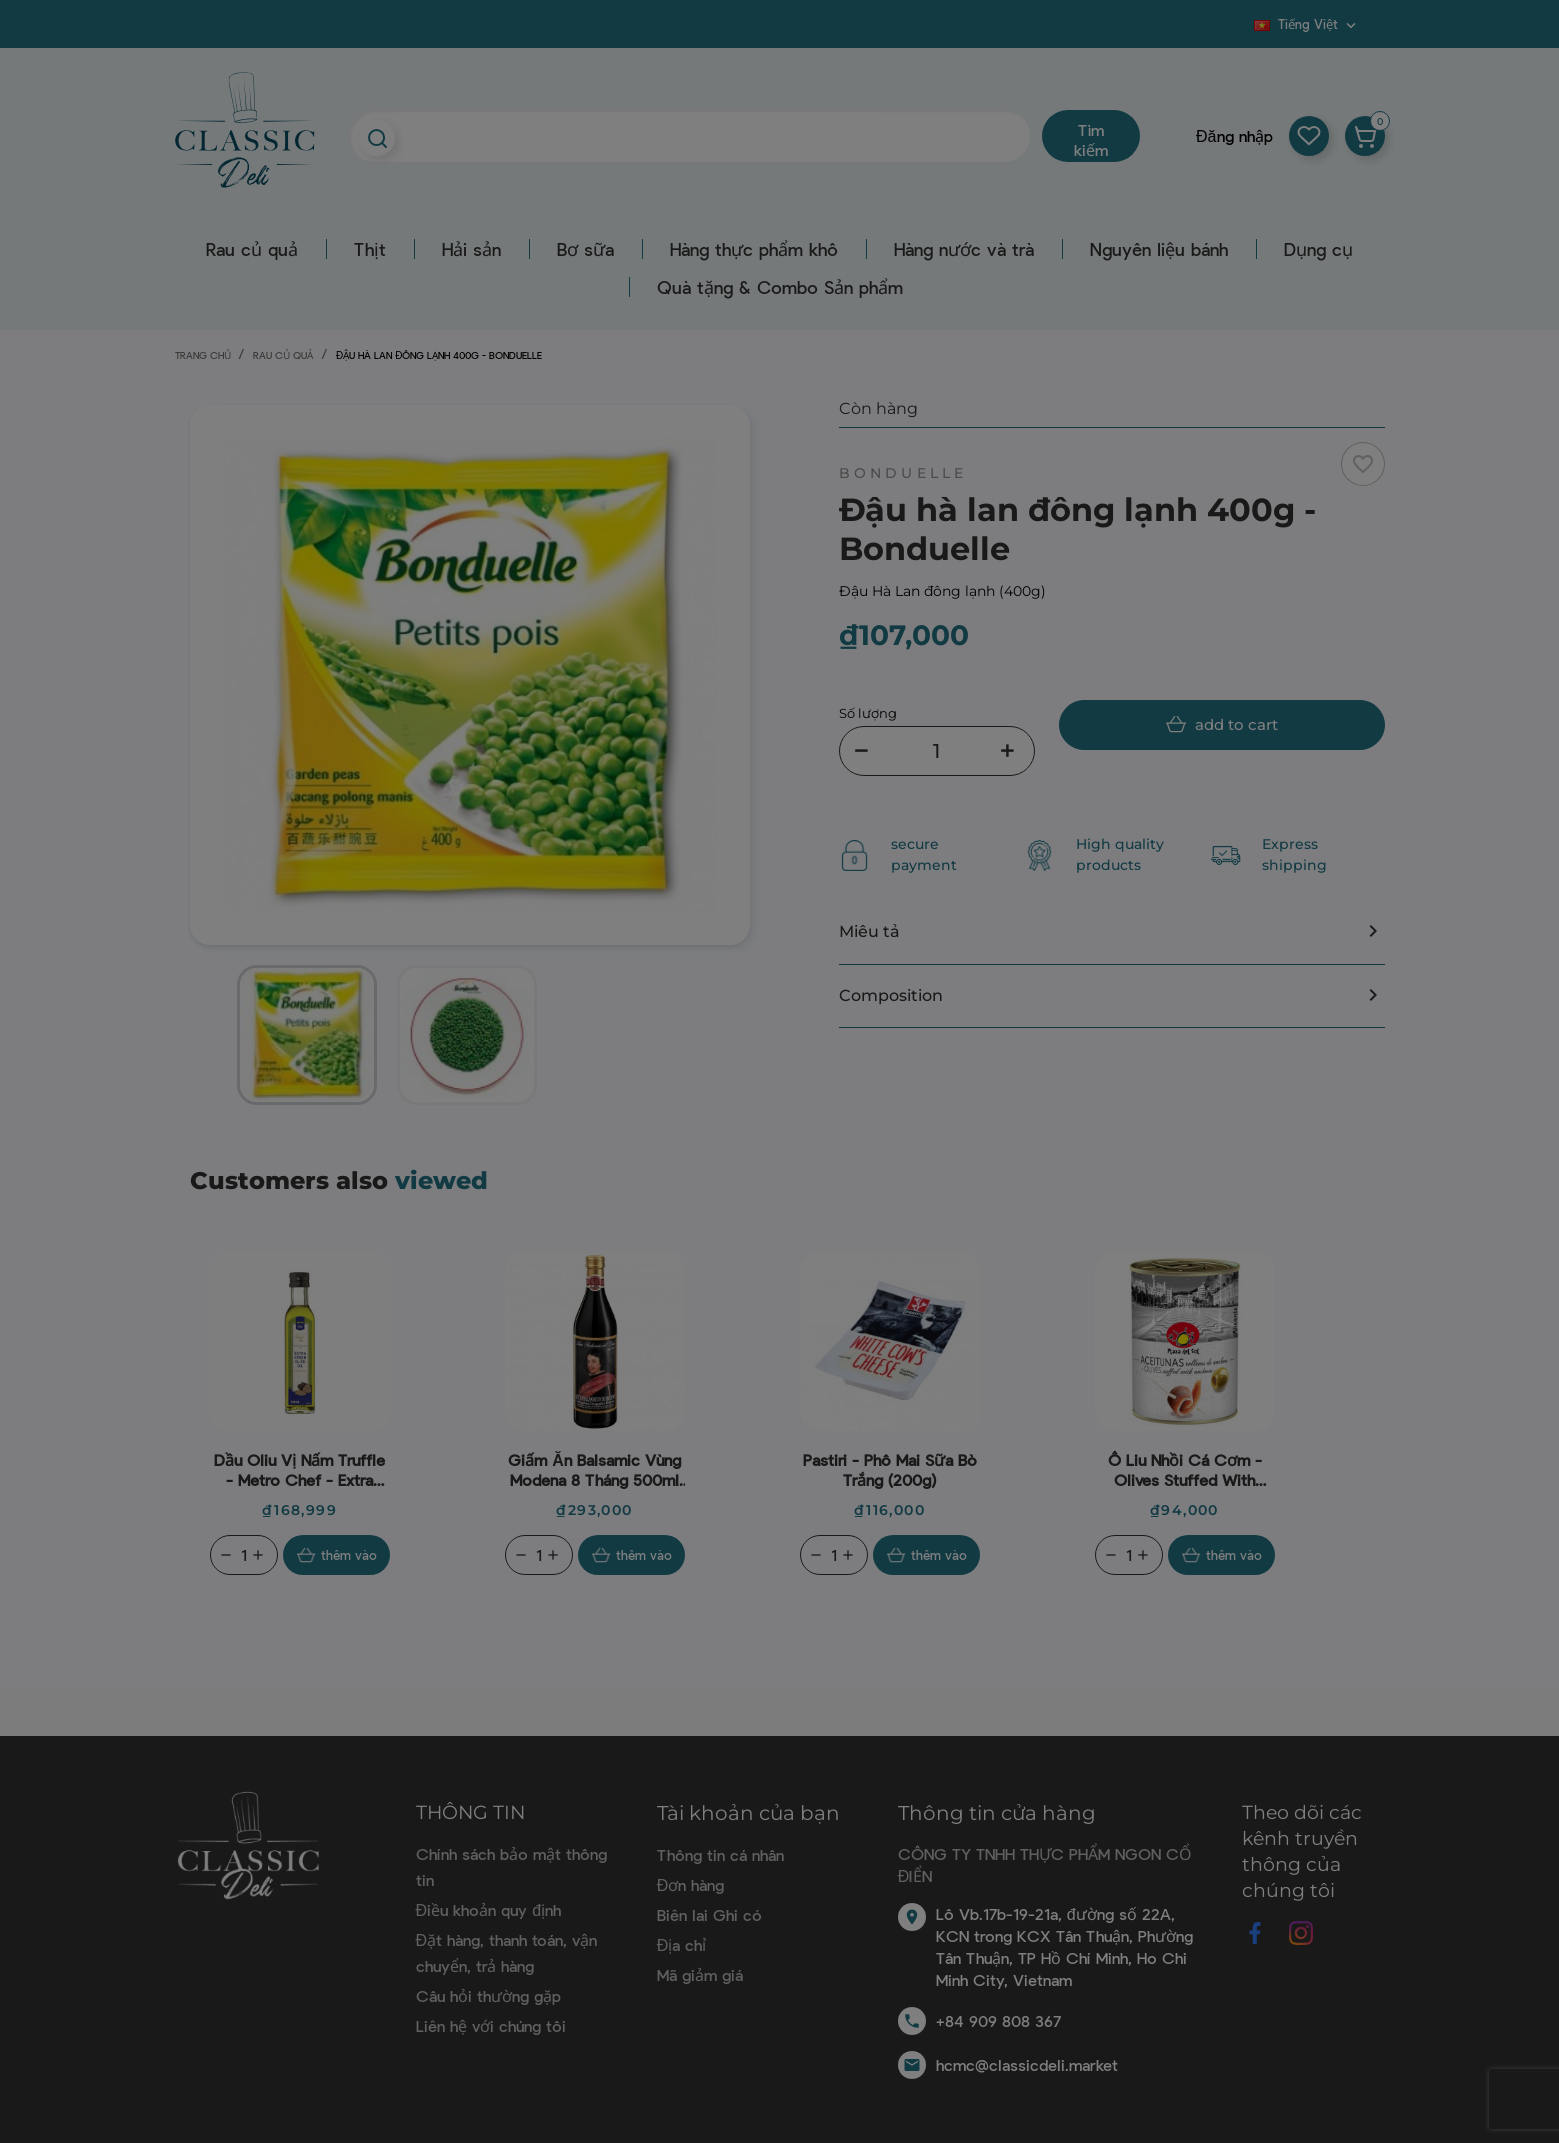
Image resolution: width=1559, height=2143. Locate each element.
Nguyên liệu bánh (1159, 249)
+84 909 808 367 (998, 2020)
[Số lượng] (937, 751)
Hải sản (471, 249)
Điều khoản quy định (488, 1909)
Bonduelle (903, 473)
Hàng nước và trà (964, 249)
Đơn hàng (691, 1884)
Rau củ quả (252, 249)
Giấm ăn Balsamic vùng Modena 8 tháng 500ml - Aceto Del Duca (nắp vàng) (594, 1470)
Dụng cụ (1318, 249)
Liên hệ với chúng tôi (491, 2025)
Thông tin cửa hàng (997, 1813)
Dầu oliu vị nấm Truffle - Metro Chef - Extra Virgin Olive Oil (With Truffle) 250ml (299, 1470)
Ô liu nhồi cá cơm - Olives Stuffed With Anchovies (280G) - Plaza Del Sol (1185, 1470)
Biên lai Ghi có (709, 1914)
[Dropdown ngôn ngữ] (1307, 24)
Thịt (370, 249)
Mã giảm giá (700, 1974)
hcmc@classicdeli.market (1027, 2064)
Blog (1242, 31)
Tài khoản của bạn (748, 1813)
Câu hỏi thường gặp (488, 1995)
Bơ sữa (585, 249)
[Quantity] (244, 1555)
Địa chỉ (682, 1944)
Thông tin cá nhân (720, 1854)
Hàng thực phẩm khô (754, 249)
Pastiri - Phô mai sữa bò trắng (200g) (890, 1469)
